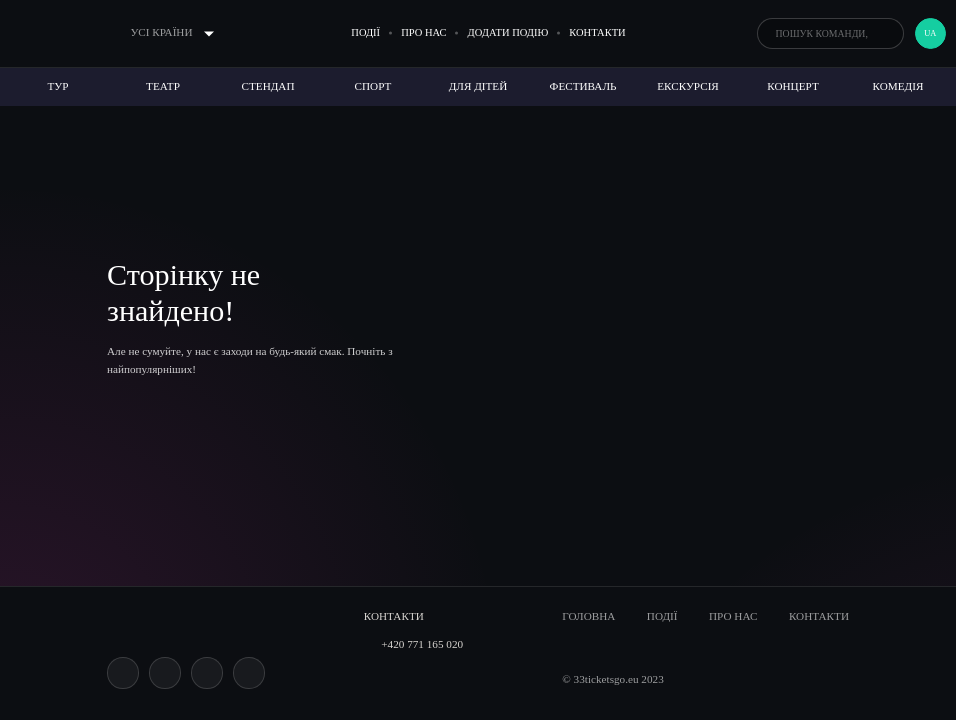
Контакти (597, 32)
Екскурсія (688, 86)
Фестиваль (583, 86)
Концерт (792, 86)
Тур (58, 86)
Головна (588, 616)
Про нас (423, 32)
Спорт (373, 86)
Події (365, 32)
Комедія (898, 86)
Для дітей (478, 86)
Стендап (268, 86)
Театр (163, 86)
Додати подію (508, 32)
